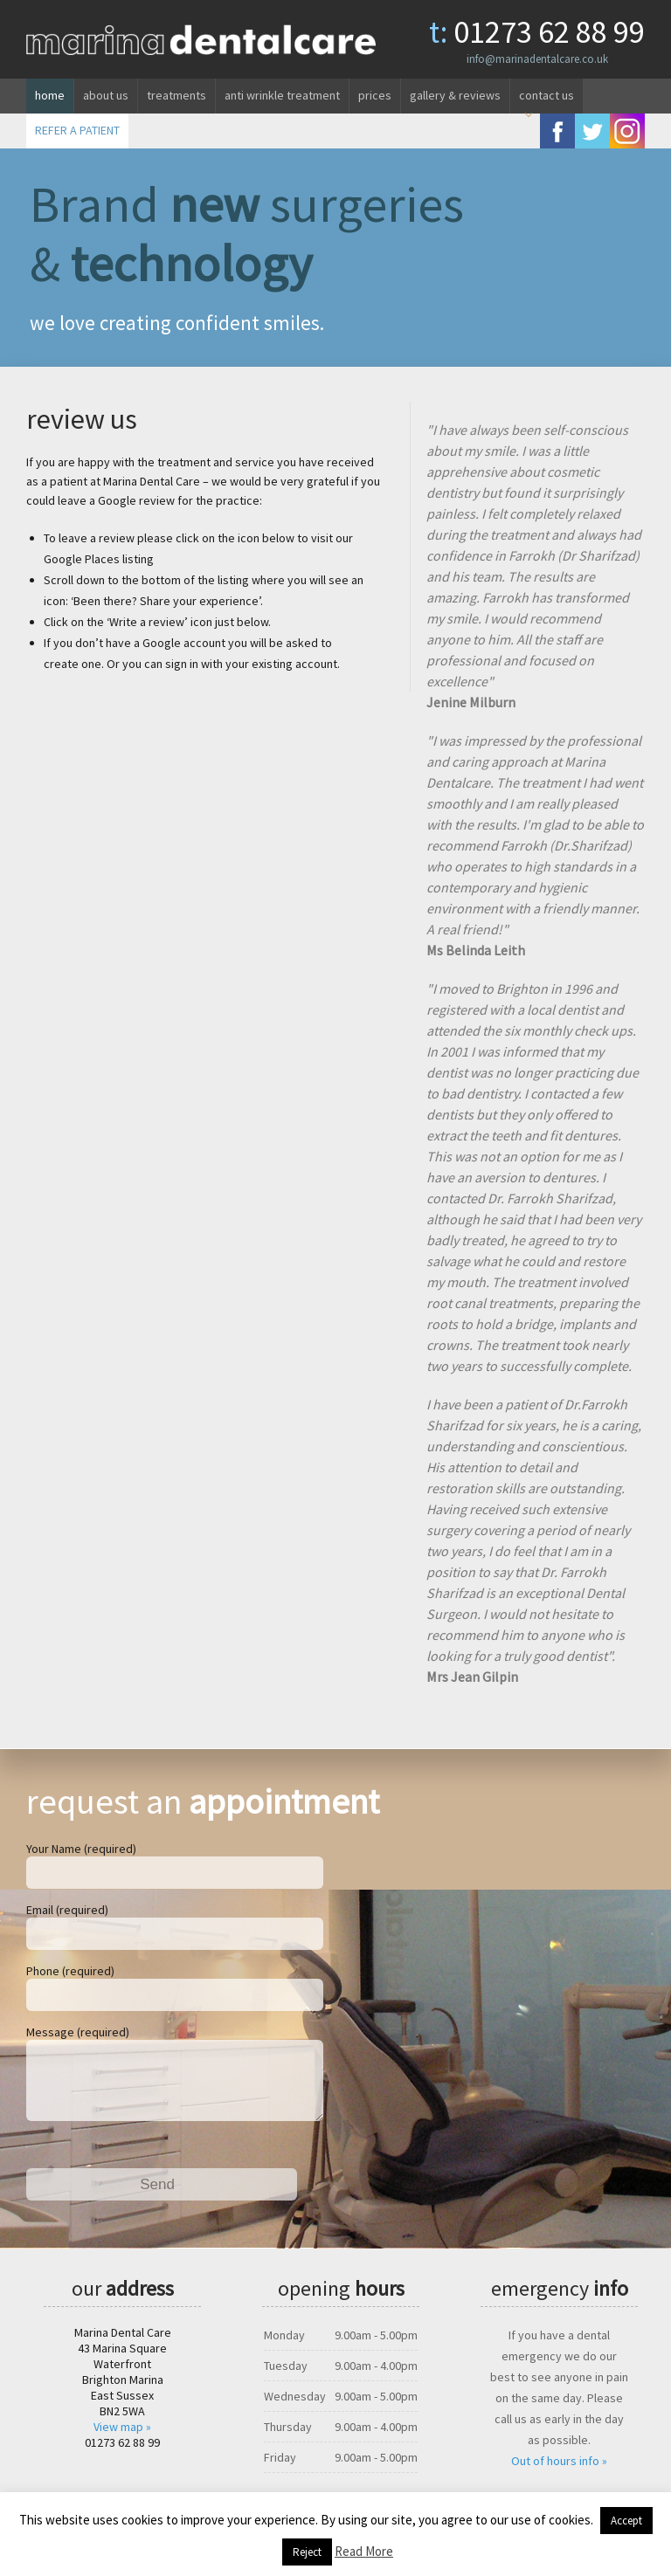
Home (50, 95)
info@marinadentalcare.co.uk (537, 59)
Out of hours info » (559, 2475)
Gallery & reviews (455, 95)
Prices (374, 95)
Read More (364, 2551)
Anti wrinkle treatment (282, 95)
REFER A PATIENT (77, 130)
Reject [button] (307, 2552)
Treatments (176, 95)
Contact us (546, 95)
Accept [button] (626, 2520)
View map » (122, 2441)
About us (105, 95)
